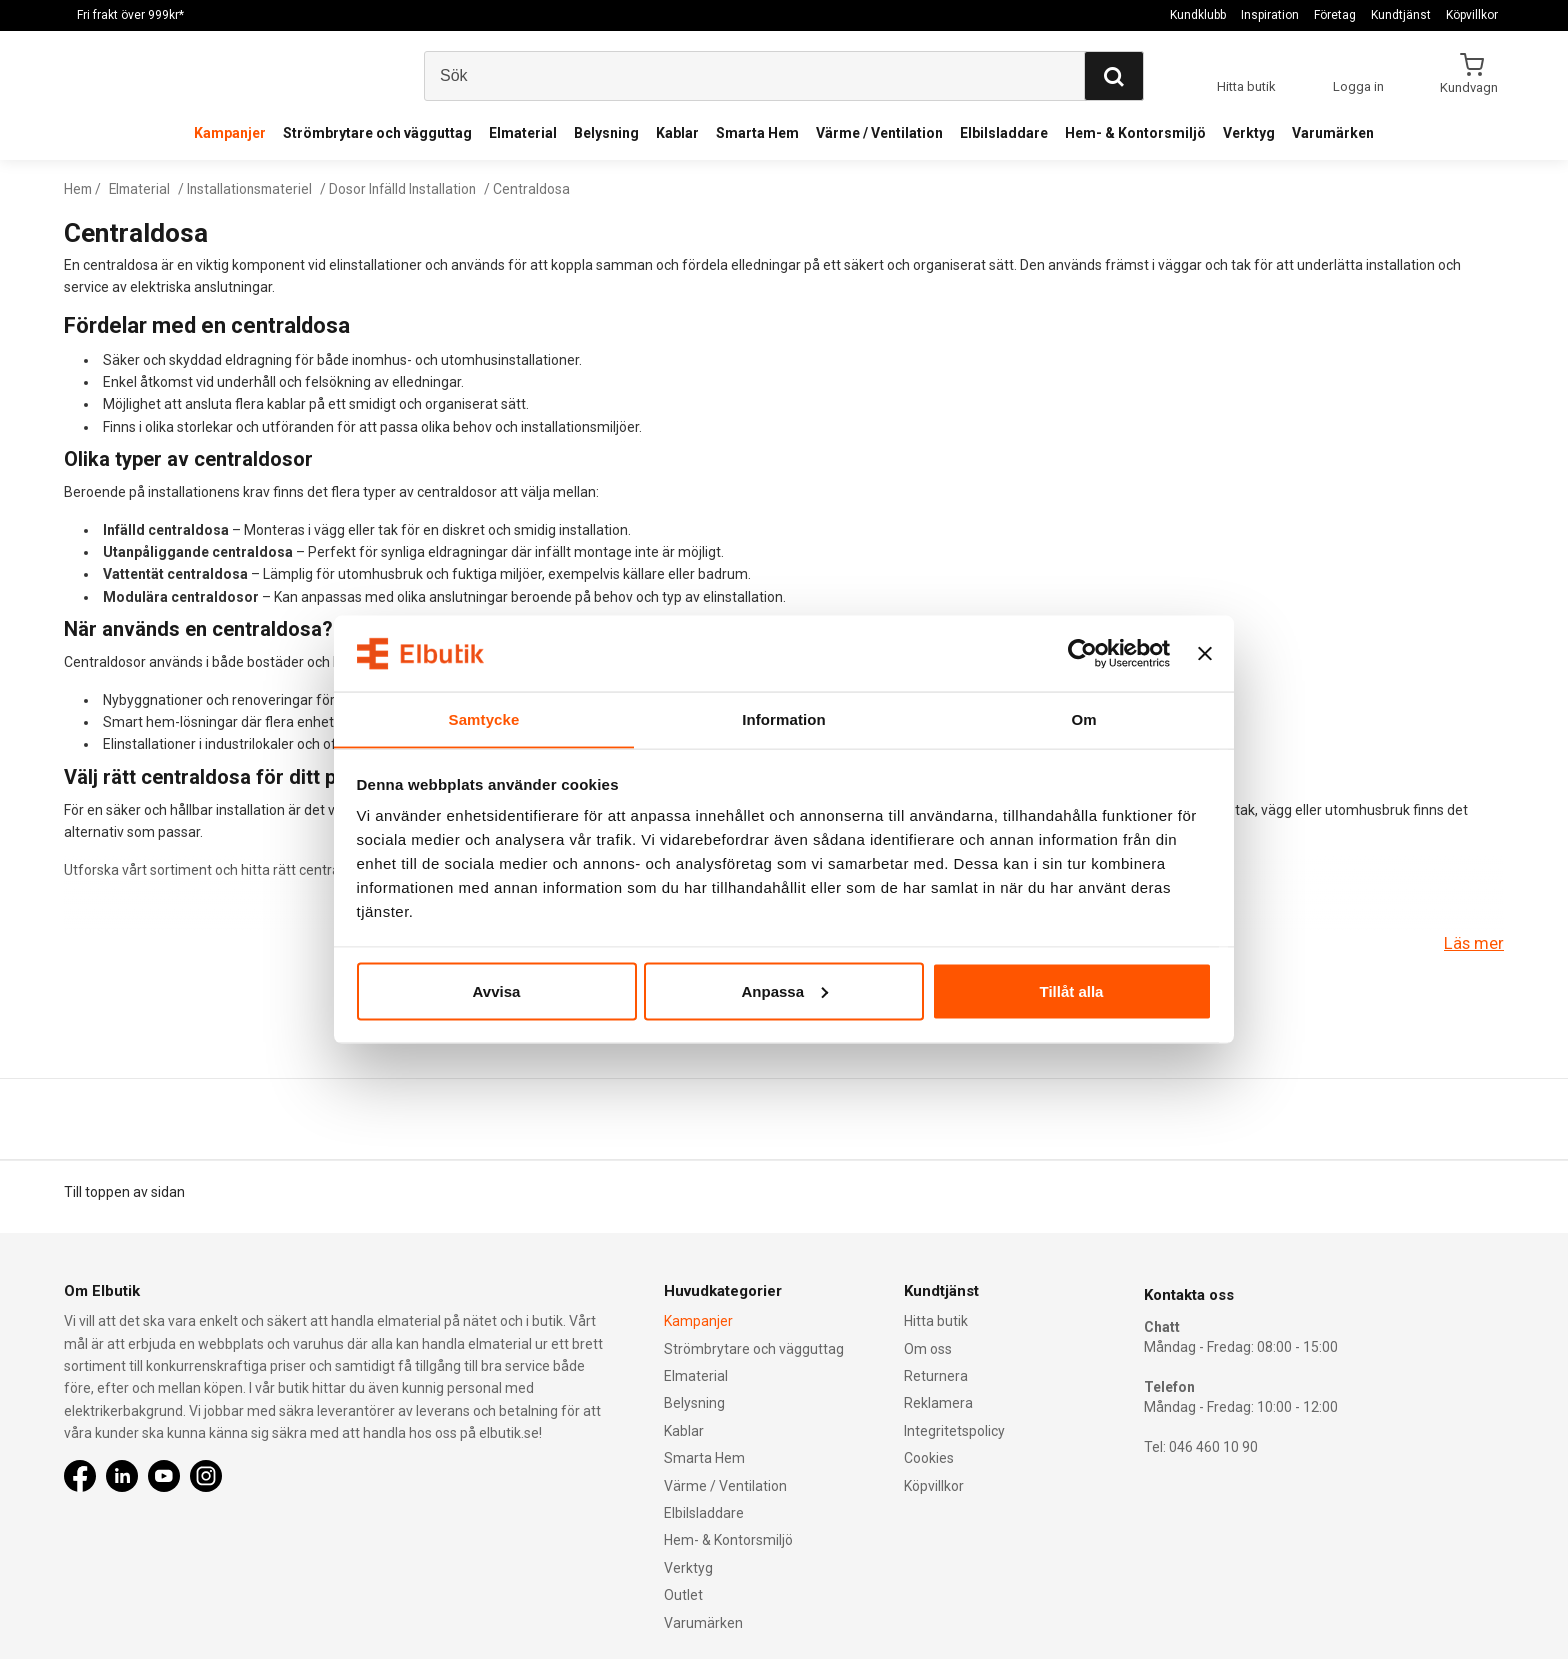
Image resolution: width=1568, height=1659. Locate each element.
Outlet (683, 1595)
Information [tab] (784, 718)
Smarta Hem (757, 133)
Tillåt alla (1072, 991)
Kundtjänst (1401, 15)
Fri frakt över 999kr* (130, 15)
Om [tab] (1083, 718)
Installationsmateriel (256, 189)
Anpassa (784, 991)
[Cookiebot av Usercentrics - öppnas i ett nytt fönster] (1082, 653)
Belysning (606, 133)
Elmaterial (523, 133)
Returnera (936, 1376)
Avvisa (497, 991)
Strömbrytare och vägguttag (377, 133)
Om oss (928, 1349)
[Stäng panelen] (1205, 653)
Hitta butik (936, 1321)
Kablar (677, 133)
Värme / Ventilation (879, 133)
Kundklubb (1198, 15)
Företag (1335, 15)
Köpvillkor (1472, 15)
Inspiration (1270, 15)
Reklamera (938, 1404)
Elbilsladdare (1004, 133)
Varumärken (1333, 133)
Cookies (929, 1458)
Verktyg (1249, 133)
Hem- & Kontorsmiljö (1135, 133)
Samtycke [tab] (484, 718)
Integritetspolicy (954, 1431)
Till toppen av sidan (124, 1192)
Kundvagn (1470, 87)
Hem (79, 189)
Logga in (1358, 86)
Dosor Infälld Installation (413, 189)
